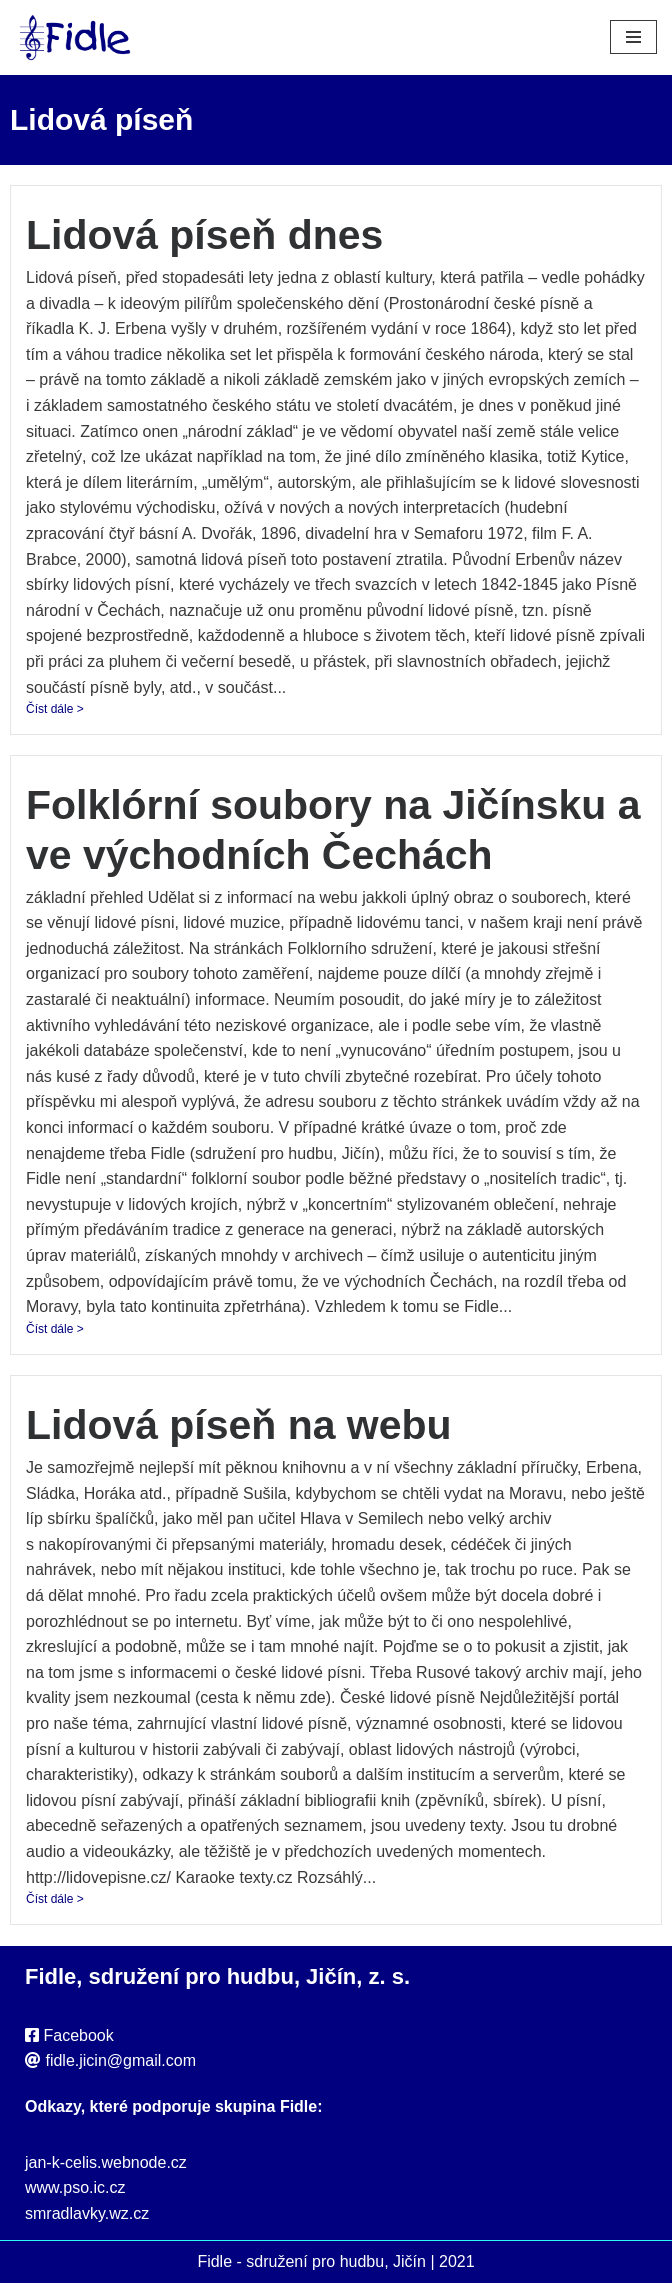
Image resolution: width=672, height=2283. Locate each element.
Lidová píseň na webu (239, 1425)
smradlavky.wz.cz (87, 2213)
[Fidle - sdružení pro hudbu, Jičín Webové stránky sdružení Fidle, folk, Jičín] (75, 37)
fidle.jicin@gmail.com (120, 2060)
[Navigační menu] (633, 37)
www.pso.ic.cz (75, 2187)
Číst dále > (55, 709)
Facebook (78, 2035)
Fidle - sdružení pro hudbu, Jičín (311, 2261)
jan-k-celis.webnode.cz (106, 2162)
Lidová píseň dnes (204, 235)
